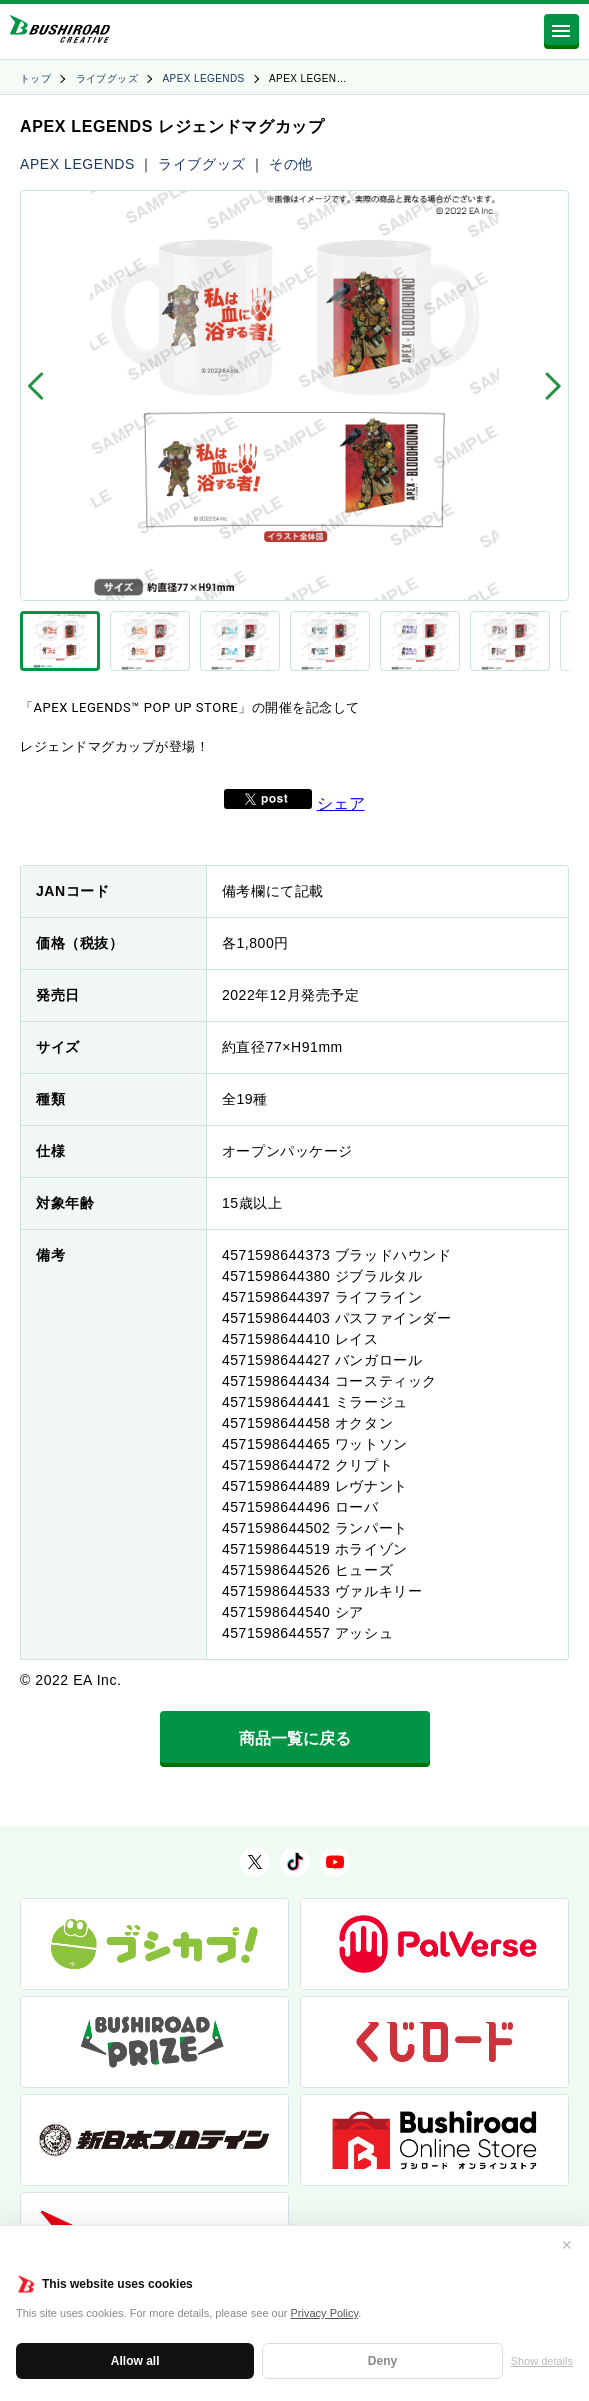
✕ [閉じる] (567, 2245)
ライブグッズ (107, 78)
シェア (341, 803)
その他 (291, 164)
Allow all (135, 2361)
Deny (382, 2361)
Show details (542, 2361)
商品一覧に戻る (295, 1738)
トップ (35, 78)
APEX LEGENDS (204, 78)
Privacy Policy (325, 2313)
